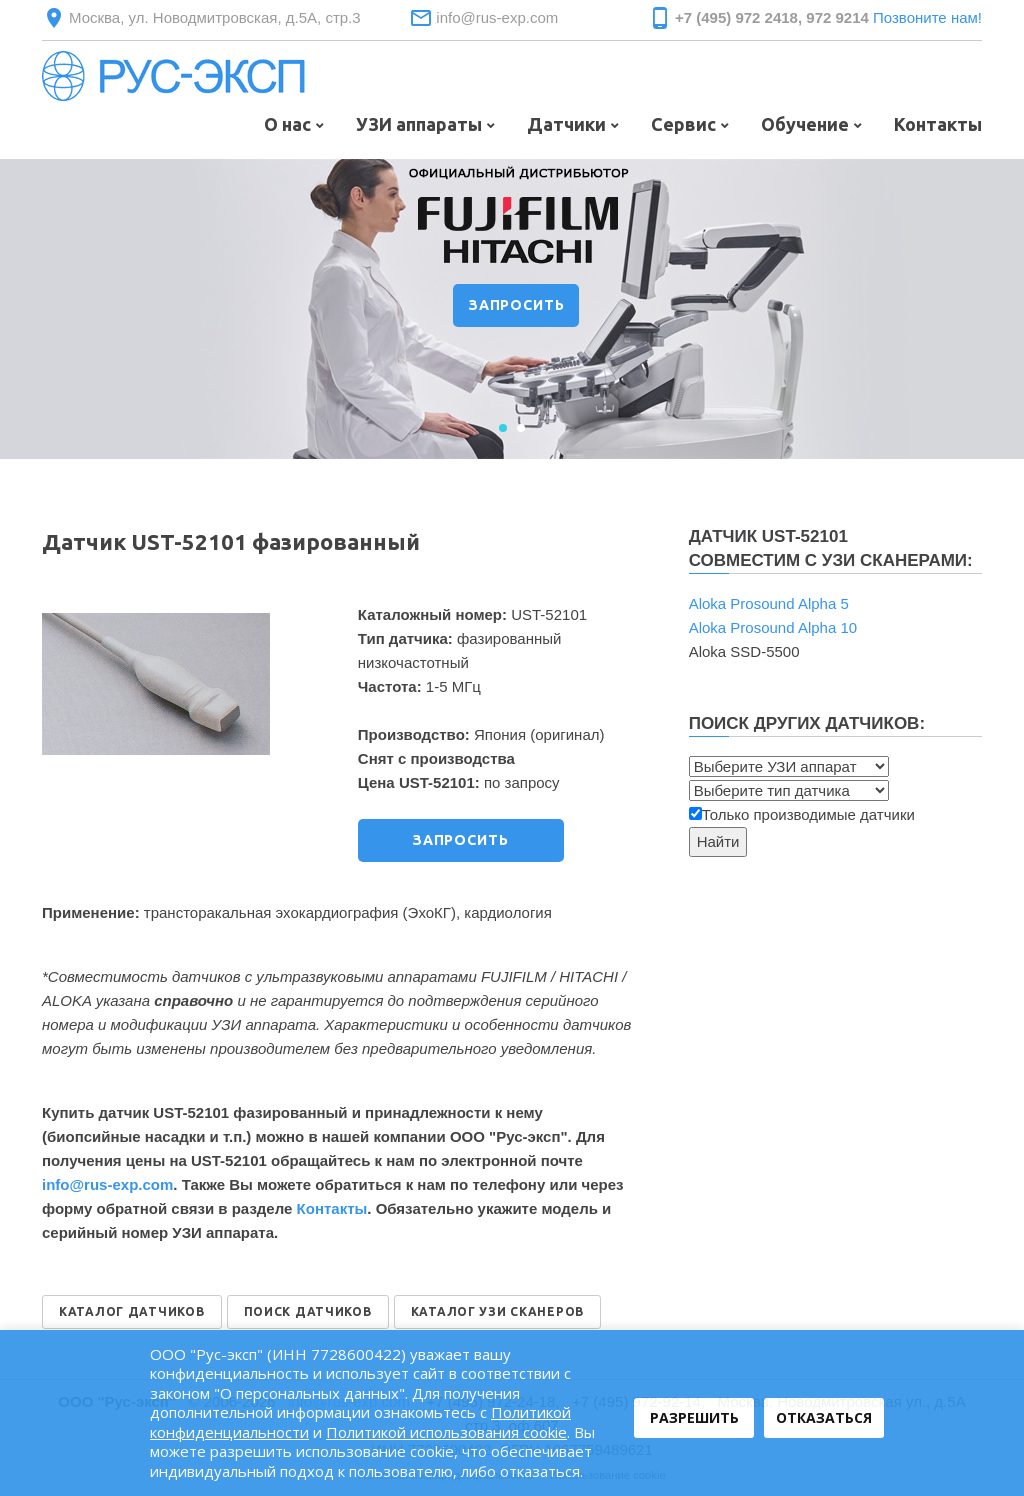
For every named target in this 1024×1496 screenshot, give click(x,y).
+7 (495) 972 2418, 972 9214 (772, 17)
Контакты (332, 1208)
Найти (718, 841)
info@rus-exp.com (497, 17)
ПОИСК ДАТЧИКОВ (308, 1311)
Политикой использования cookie (446, 1432)
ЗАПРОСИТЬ (517, 305)
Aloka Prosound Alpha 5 (769, 603)
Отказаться (824, 1417)
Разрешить (694, 1417)
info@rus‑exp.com (107, 1184)
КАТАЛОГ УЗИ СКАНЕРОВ (497, 1311)
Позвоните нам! (927, 17)
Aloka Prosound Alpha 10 (773, 627)
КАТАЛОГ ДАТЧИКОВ (132, 1311)
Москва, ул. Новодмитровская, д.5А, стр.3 (215, 17)
